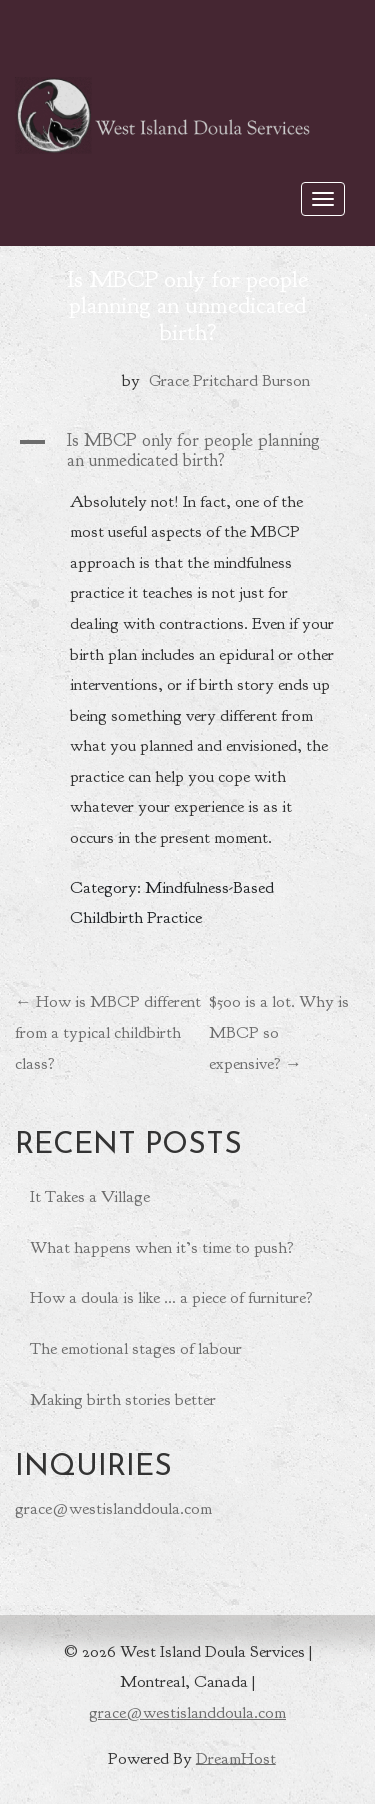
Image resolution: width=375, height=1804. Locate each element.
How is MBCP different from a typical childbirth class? (108, 1032)
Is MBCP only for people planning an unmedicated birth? (187, 305)
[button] (187, 451)
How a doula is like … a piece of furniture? (171, 1297)
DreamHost (236, 1757)
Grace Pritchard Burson (229, 380)
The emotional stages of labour (136, 1348)
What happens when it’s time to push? (162, 1247)
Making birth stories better (123, 1399)
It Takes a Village (90, 1196)
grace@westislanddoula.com (113, 1508)
